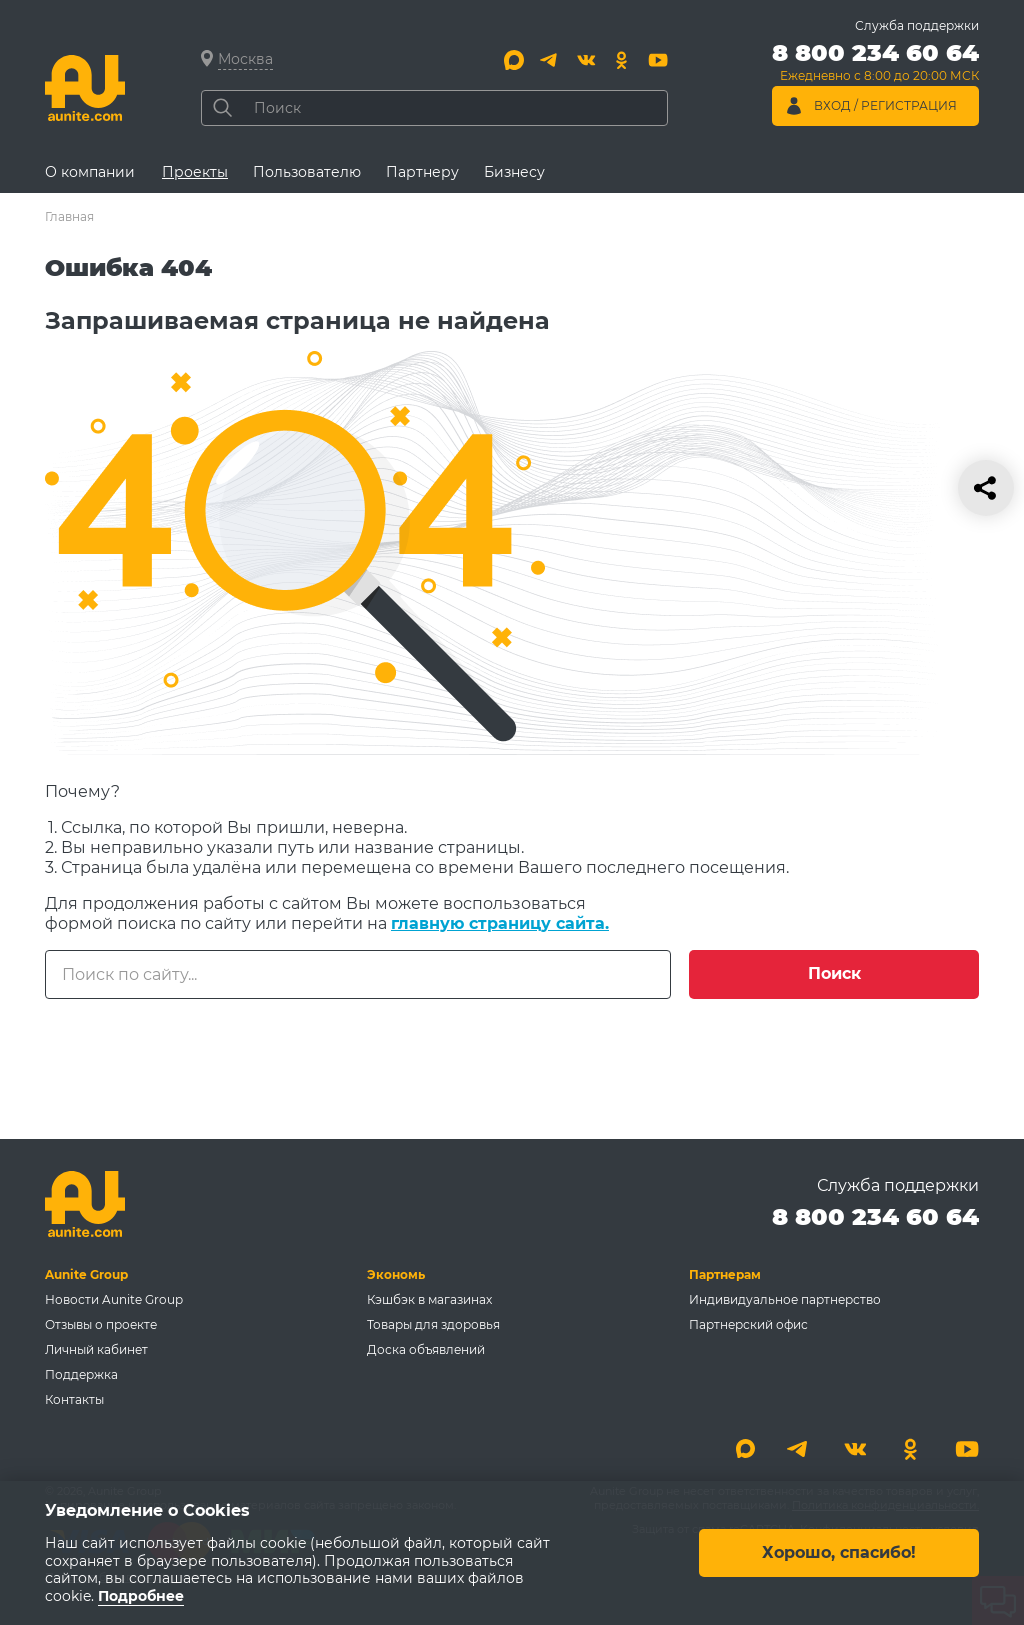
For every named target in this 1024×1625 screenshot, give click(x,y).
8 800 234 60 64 (875, 1216)
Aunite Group (86, 1274)
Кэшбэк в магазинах (429, 1299)
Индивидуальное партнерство (785, 1299)
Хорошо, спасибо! (839, 1552)
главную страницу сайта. (500, 923)
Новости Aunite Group (114, 1299)
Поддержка (81, 1374)
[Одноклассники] (622, 60)
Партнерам (725, 1274)
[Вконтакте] (586, 60)
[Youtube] (658, 60)
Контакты (74, 1399)
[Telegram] (550, 60)
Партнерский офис (748, 1324)
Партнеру (422, 172)
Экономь (396, 1274)
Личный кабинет (96, 1349)
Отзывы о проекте (101, 1324)
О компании (90, 172)
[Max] (514, 60)
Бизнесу (514, 172)
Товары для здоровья (433, 1324)
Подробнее (141, 1596)
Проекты (195, 172)
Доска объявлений (426, 1349)
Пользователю (307, 172)
